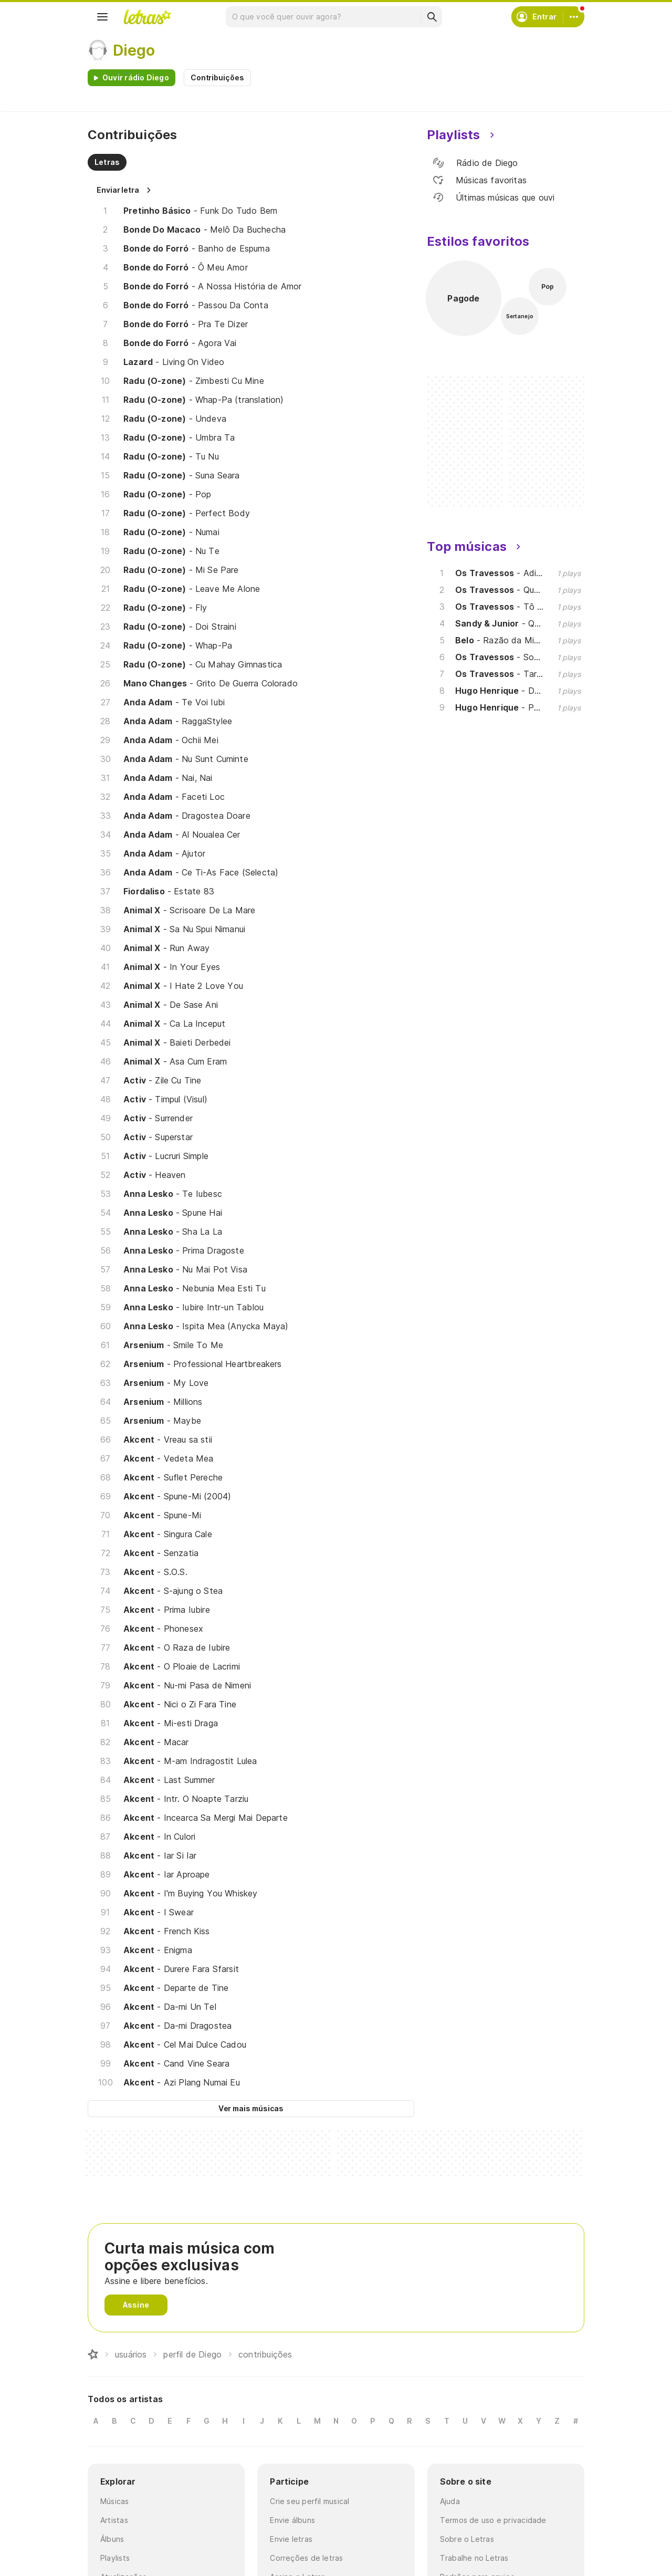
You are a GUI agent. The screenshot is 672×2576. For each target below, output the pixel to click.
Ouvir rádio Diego (135, 77)
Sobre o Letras (467, 2539)
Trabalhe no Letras (474, 2557)
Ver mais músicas (251, 2108)
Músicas (114, 2501)
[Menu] (102, 16)
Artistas (114, 2520)
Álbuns (112, 2539)
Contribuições (217, 77)
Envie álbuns (292, 2520)
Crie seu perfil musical (309, 2501)
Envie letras (291, 2539)
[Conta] (573, 16)
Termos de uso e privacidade (493, 2520)
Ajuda (450, 2501)
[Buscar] (431, 16)
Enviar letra (118, 189)
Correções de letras (306, 2557)
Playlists (115, 2557)
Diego (134, 50)
